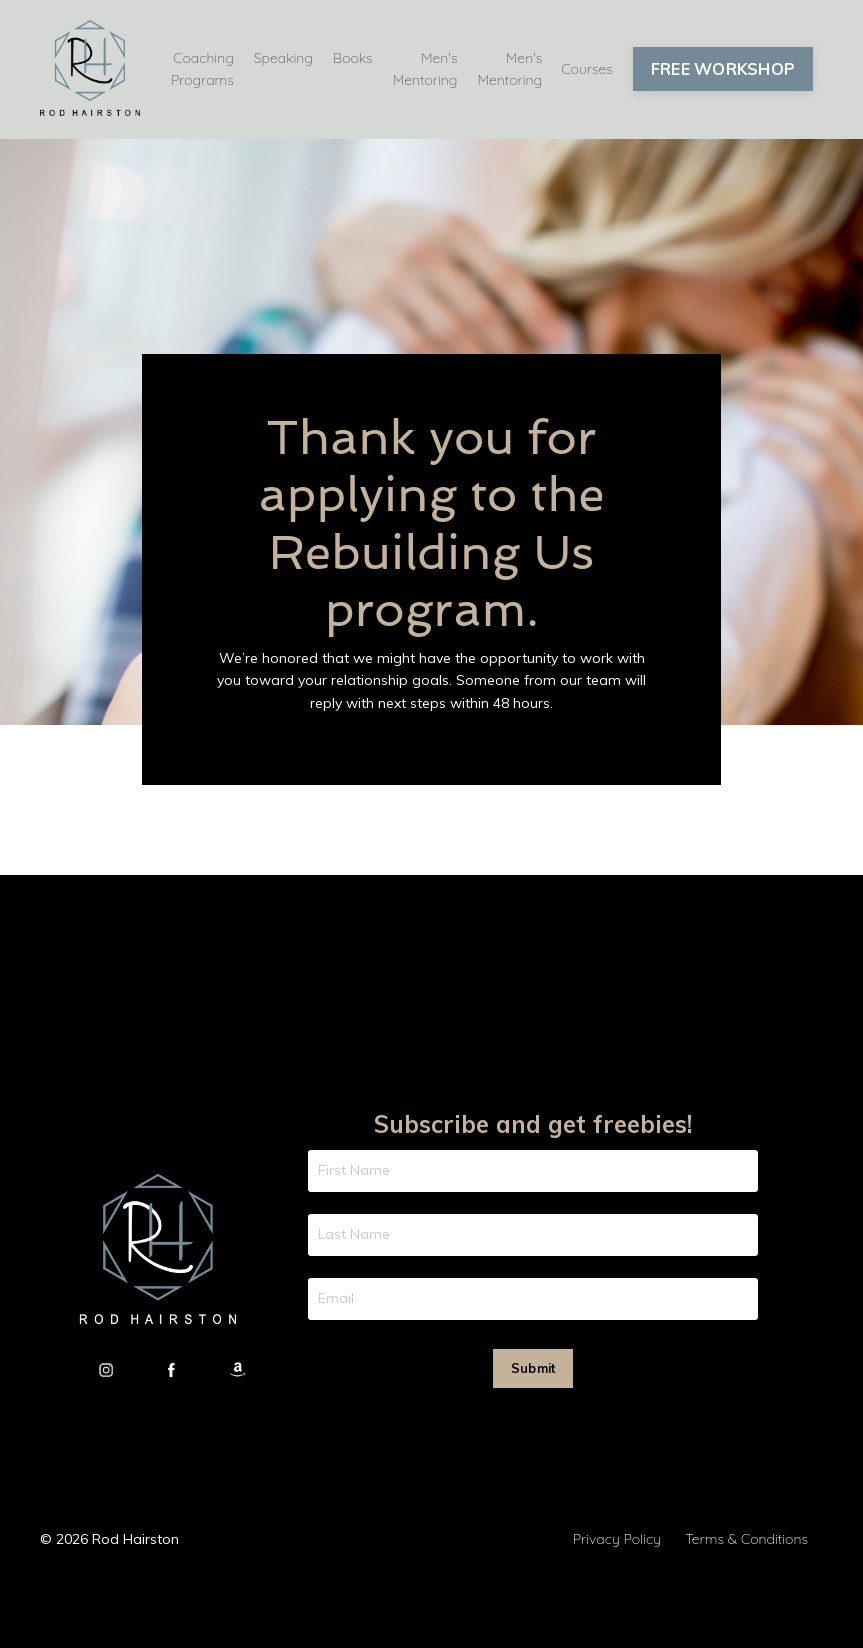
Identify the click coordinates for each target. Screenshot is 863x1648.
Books (353, 58)
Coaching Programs (202, 69)
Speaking (283, 58)
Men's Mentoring (425, 69)
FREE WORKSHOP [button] (723, 69)
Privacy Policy (617, 1539)
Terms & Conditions (746, 1539)
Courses (586, 69)
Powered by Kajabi (761, 1596)
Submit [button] (533, 1368)
